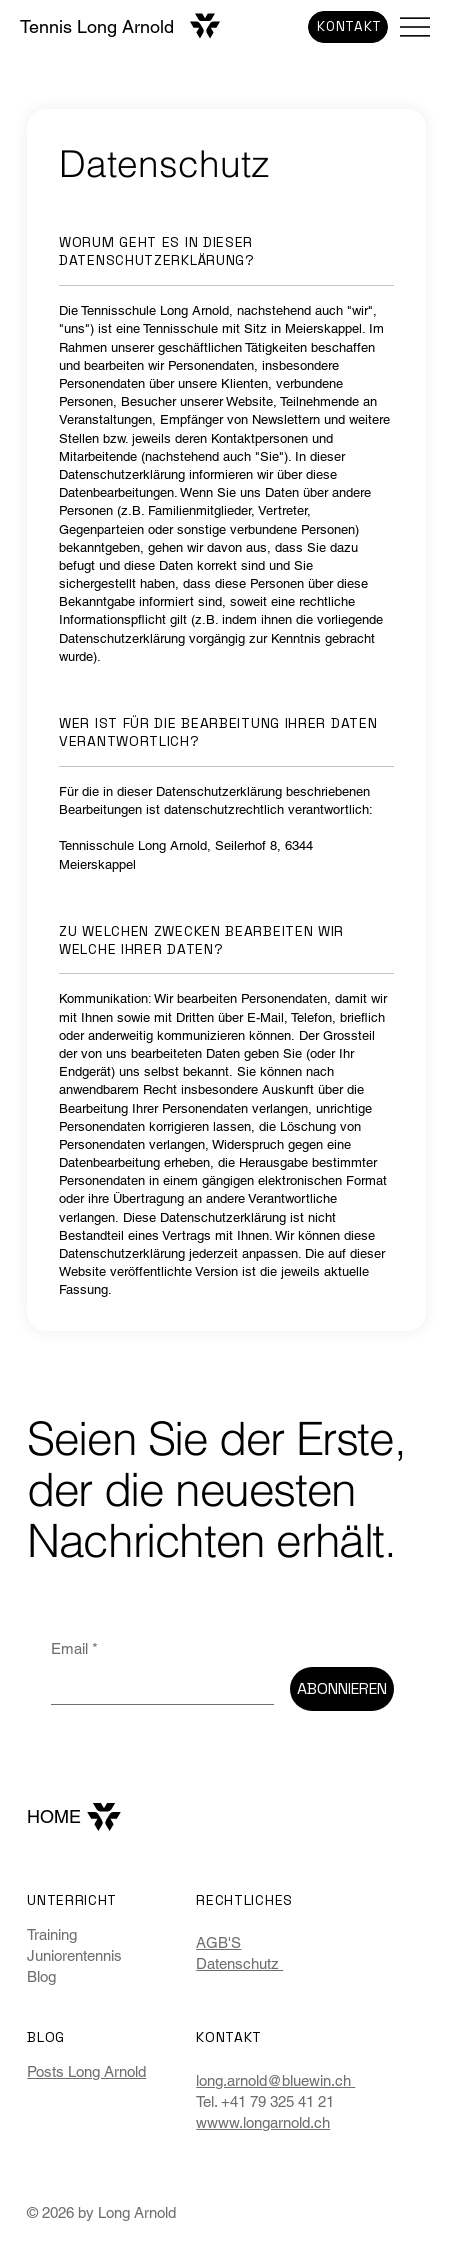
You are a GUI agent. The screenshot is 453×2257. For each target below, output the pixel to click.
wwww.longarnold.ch (263, 2122)
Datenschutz (239, 1963)
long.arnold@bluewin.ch (275, 2080)
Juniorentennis (74, 1955)
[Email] (156, 1685)
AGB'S (218, 1942)
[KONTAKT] (348, 27)
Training (52, 1934)
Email (74, 1648)
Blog (41, 1976)
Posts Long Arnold (86, 2071)
